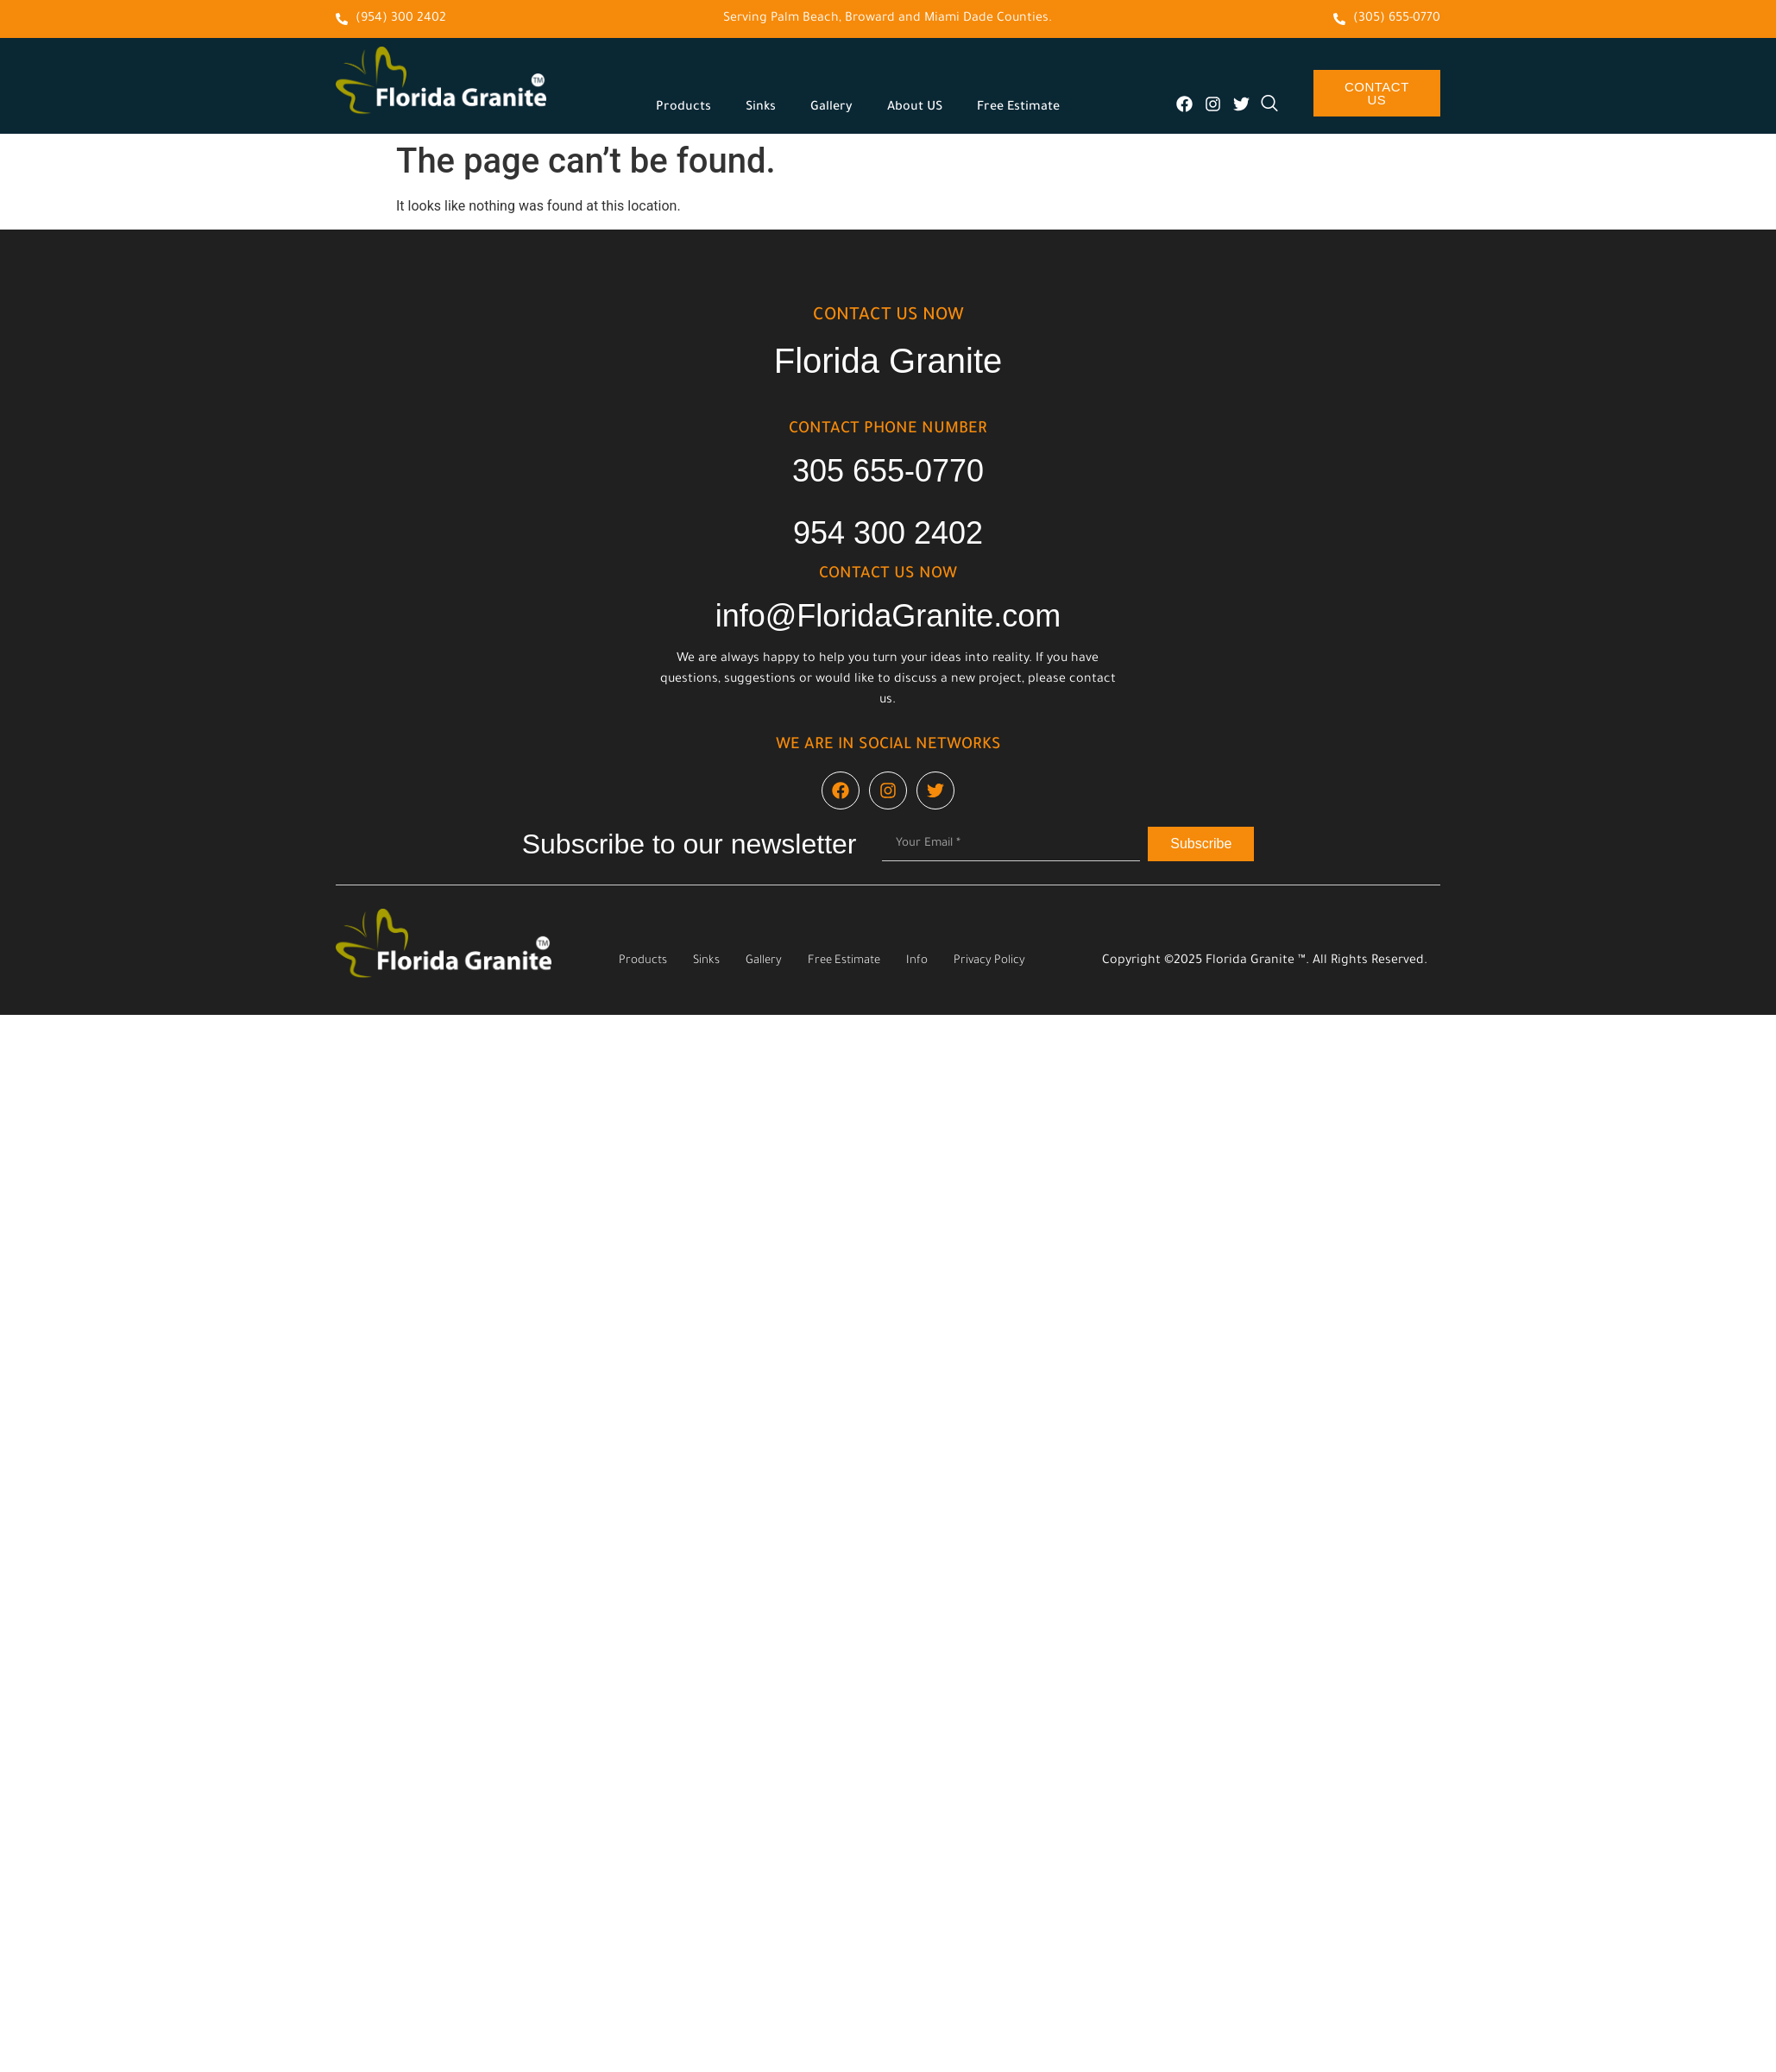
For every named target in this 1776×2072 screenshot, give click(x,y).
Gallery (831, 108)
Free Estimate (1018, 108)
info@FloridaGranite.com (888, 615)
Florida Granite (888, 361)
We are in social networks (888, 745)
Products (683, 108)
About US (914, 108)
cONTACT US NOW (888, 316)
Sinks (761, 108)
